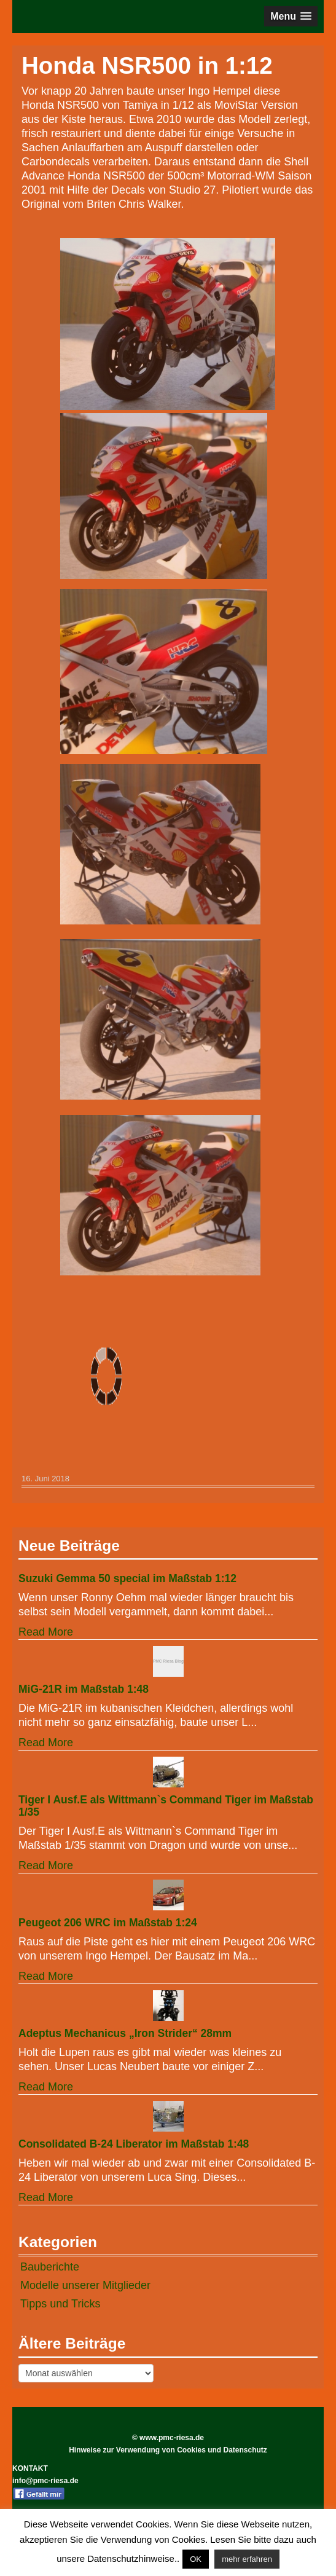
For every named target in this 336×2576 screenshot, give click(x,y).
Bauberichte (49, 2267)
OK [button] (195, 2559)
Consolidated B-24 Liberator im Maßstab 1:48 (133, 2144)
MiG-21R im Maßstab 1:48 (83, 1689)
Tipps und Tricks (60, 2304)
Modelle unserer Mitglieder (85, 2285)
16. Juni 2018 (45, 1478)
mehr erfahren (247, 2559)
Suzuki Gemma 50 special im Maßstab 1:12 (127, 1578)
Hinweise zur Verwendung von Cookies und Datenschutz (168, 2450)
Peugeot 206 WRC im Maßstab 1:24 (107, 1922)
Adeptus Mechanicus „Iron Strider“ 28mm (125, 2033)
